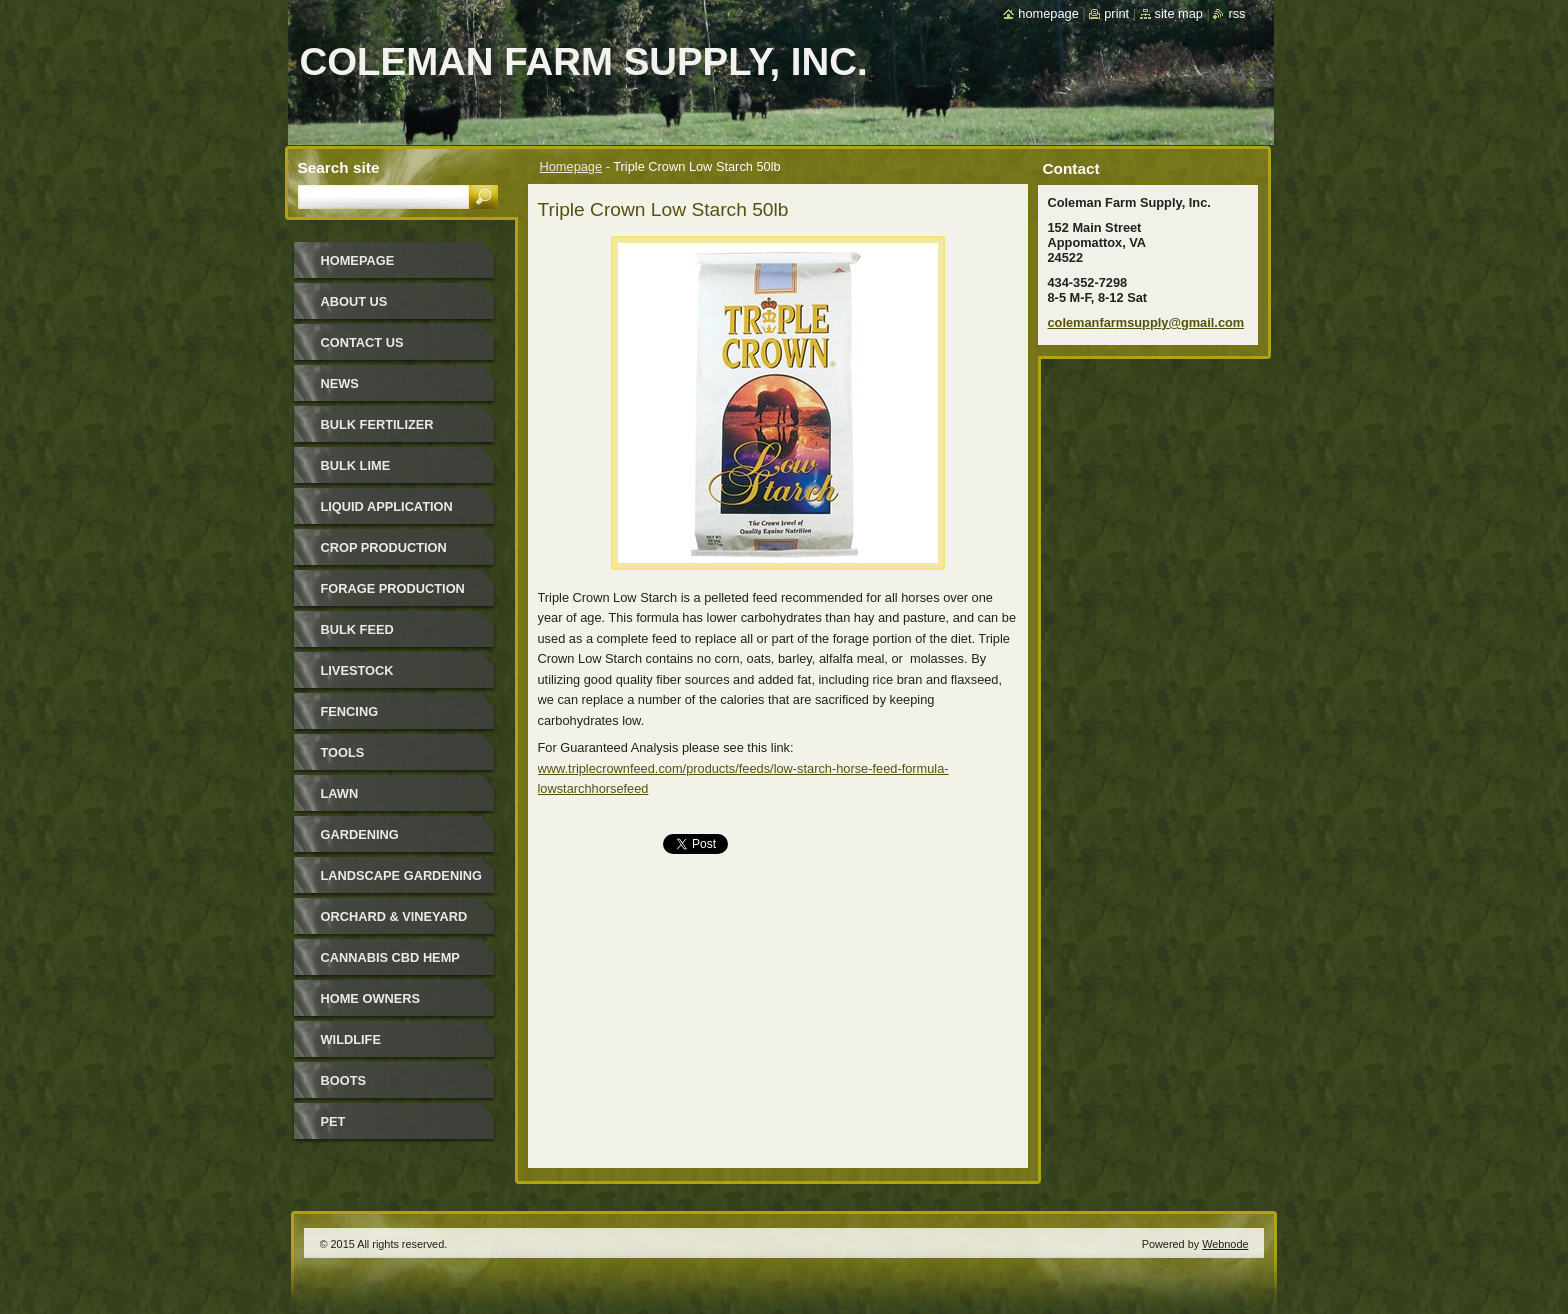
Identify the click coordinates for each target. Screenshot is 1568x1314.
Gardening (360, 834)
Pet (333, 1121)
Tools (343, 752)
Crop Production (384, 547)
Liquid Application (387, 506)
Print (1116, 13)
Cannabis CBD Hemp (390, 957)
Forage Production (393, 588)
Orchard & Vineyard (394, 916)
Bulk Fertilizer (377, 424)
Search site (339, 167)
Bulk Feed (357, 629)
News (340, 383)
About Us (354, 301)
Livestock (357, 670)
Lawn (340, 793)
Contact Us (362, 342)
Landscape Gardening (401, 875)
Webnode (1225, 1244)
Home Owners (371, 998)
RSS (1236, 13)
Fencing (350, 711)
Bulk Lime (356, 465)
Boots (344, 1080)
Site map (1179, 13)
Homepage (571, 166)
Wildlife (351, 1039)
